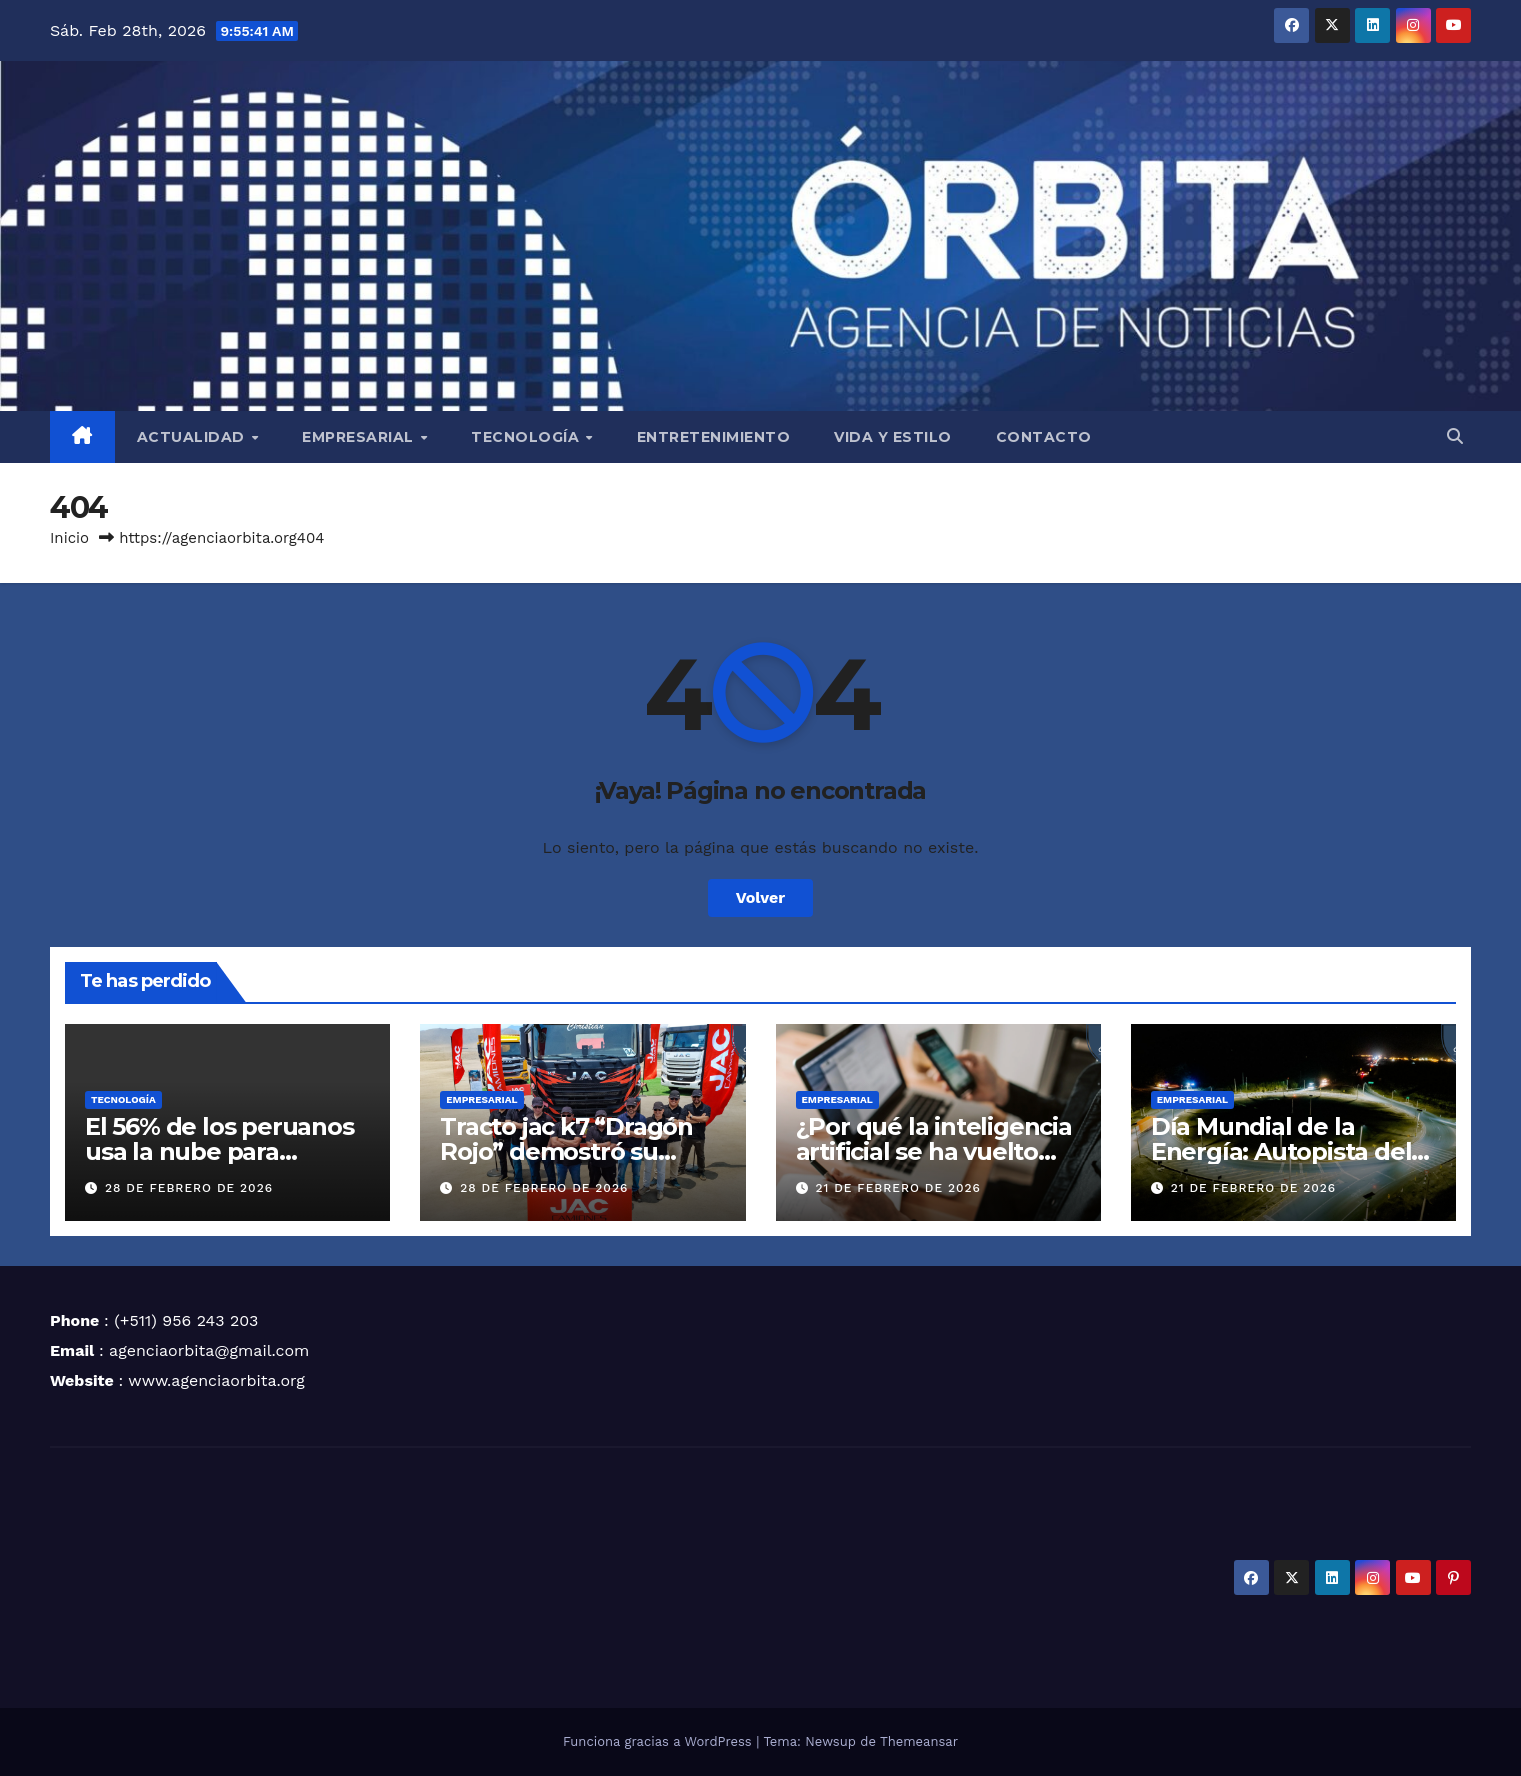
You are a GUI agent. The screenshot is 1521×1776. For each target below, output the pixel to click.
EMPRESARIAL (360, 437)
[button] (1455, 436)
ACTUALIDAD (193, 437)
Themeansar (919, 1741)
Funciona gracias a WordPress (659, 1741)
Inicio (69, 538)
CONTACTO (1044, 437)
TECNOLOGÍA (527, 437)
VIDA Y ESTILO (893, 437)
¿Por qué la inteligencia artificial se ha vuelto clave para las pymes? (934, 1151)
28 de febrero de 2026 (189, 1188)
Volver (761, 897)
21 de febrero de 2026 (898, 1188)
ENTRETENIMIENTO (714, 437)
